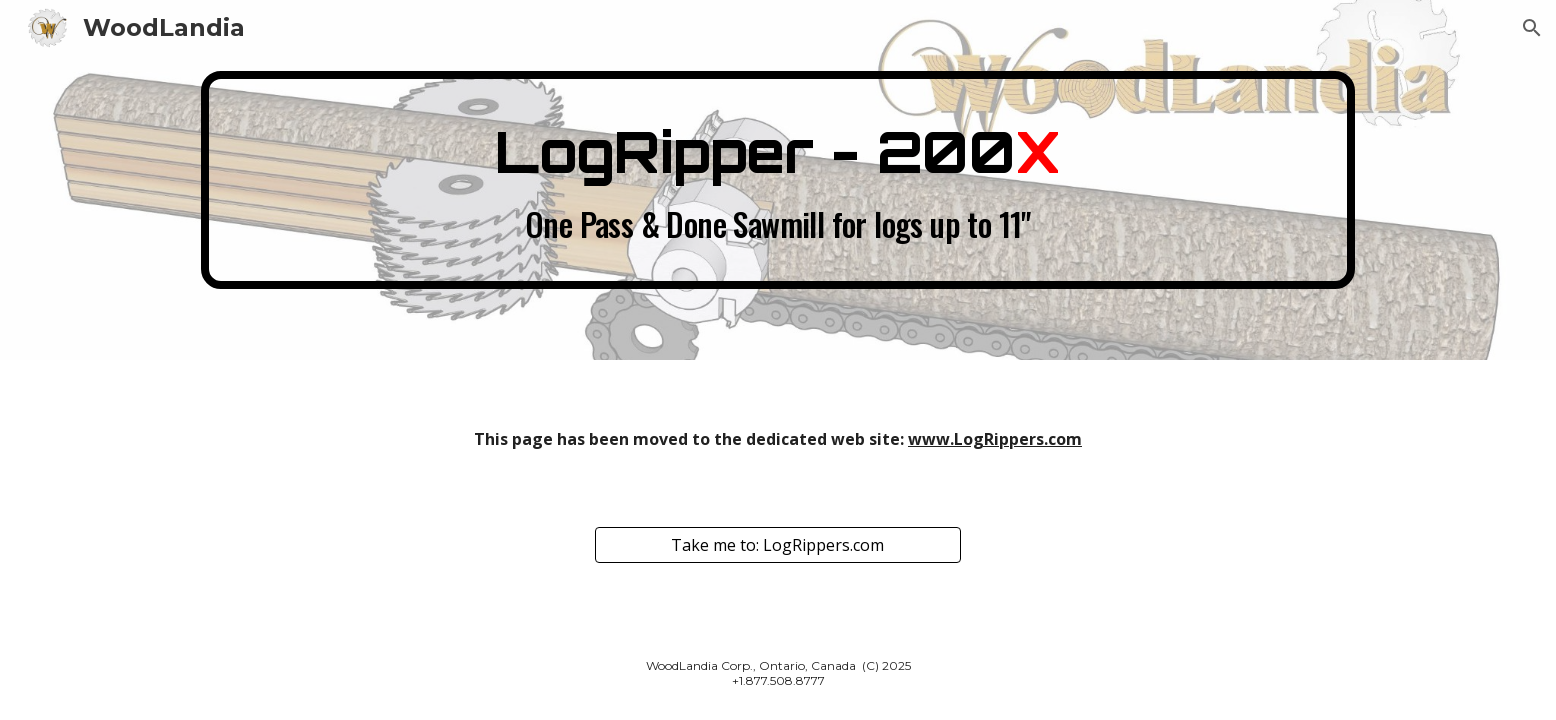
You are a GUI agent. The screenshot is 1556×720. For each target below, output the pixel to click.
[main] (778, 180)
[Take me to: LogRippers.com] (777, 545)
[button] (1532, 28)
